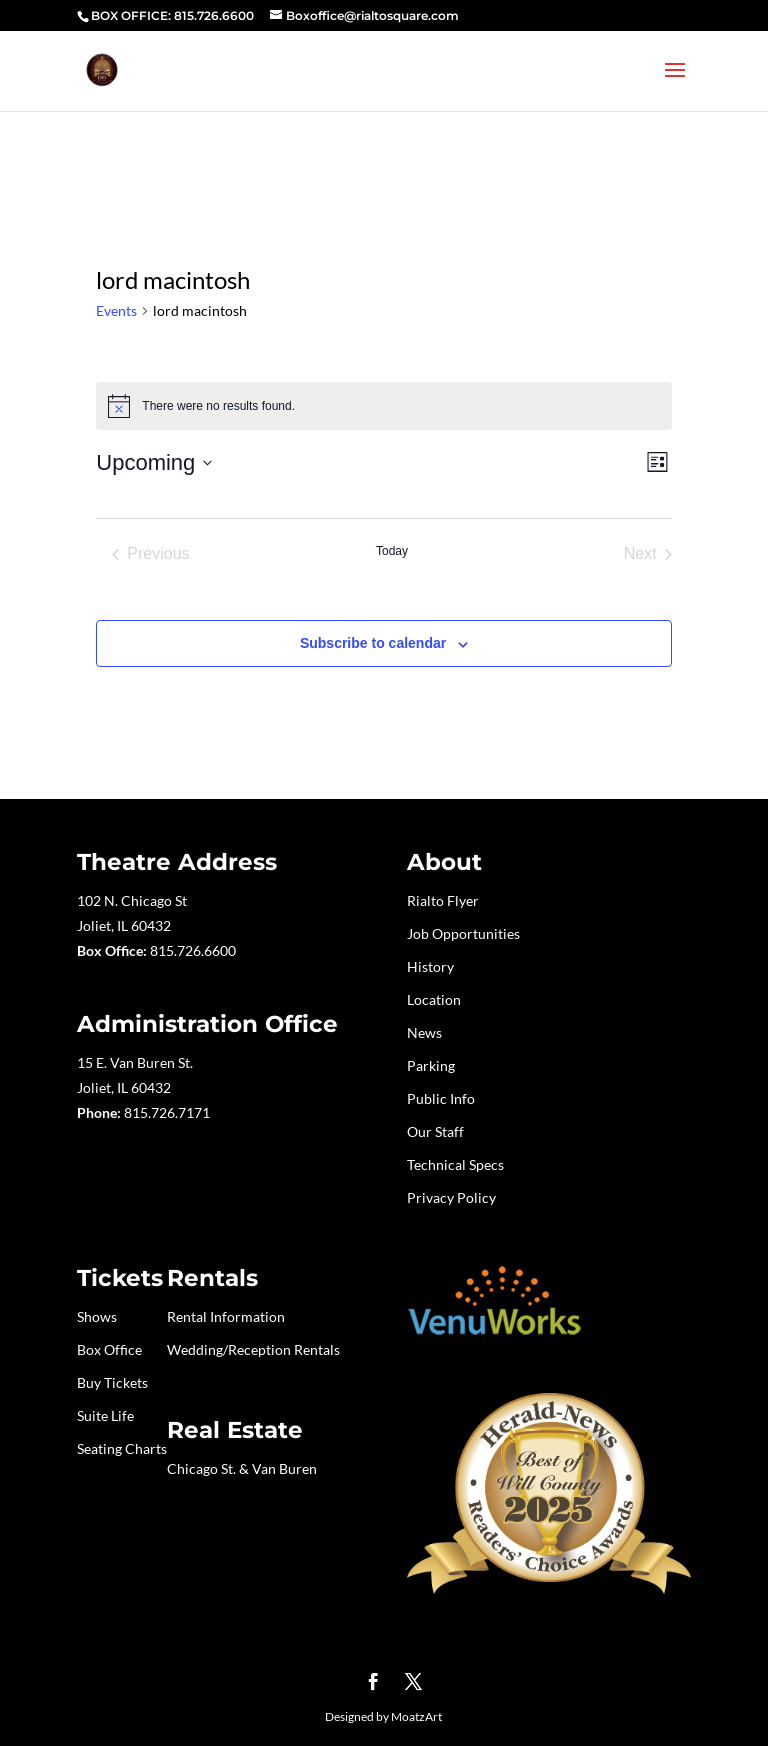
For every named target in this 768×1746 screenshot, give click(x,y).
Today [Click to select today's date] (392, 551)
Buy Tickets (112, 1382)
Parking (431, 1065)
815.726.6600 (193, 950)
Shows (97, 1316)
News (424, 1032)
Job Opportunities (463, 933)
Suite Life (105, 1415)
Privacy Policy (451, 1197)
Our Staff (435, 1131)
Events (116, 310)
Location (434, 999)
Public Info (441, 1098)
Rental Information (226, 1316)
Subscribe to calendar (373, 643)
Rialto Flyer (443, 900)
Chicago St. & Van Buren (242, 1468)
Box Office (109, 1349)
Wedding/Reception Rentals (253, 1349)
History (430, 966)
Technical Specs (455, 1164)
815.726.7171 (167, 1112)
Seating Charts (122, 1448)
